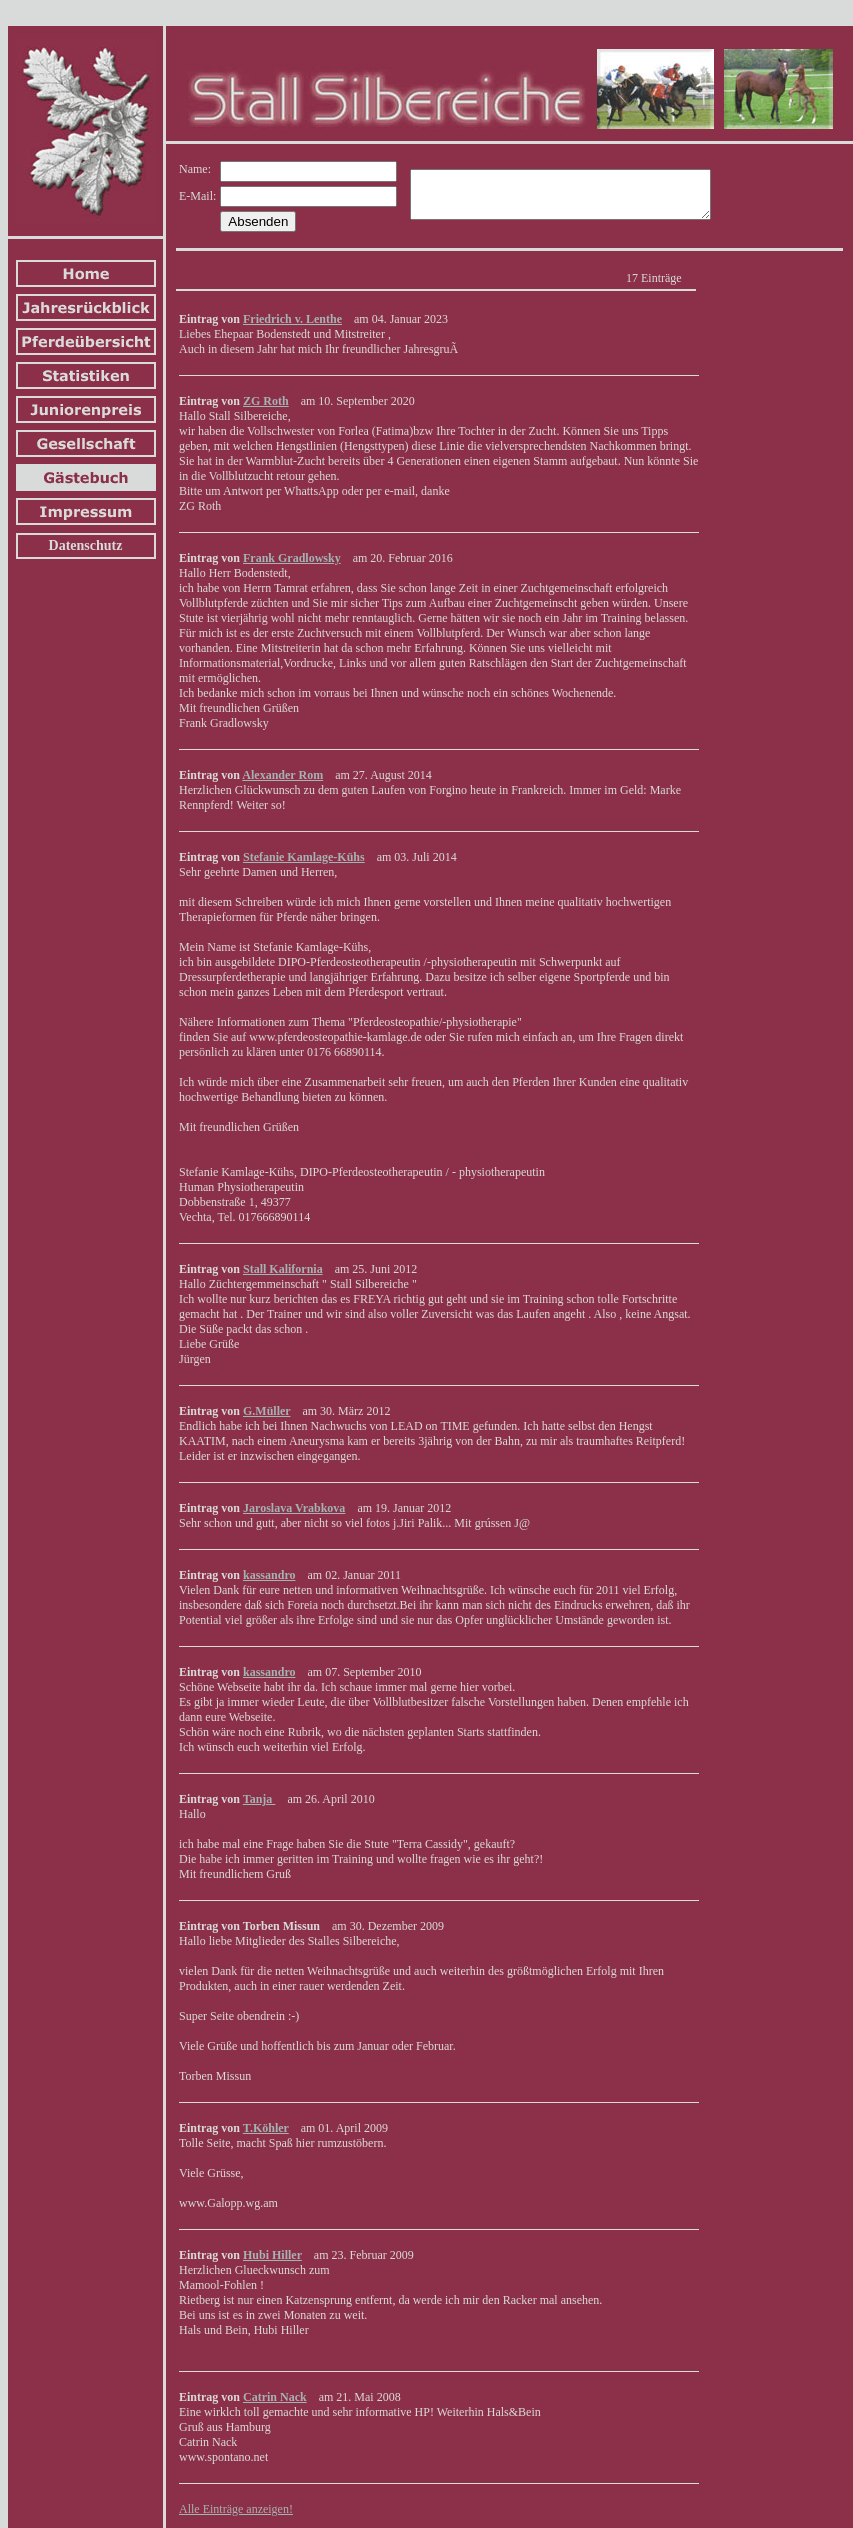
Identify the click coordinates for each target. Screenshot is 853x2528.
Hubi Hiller (272, 2255)
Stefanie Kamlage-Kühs (304, 857)
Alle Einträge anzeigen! (236, 2509)
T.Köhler (266, 2128)
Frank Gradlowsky (292, 558)
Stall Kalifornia (283, 1269)
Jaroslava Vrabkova (294, 1508)
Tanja (259, 1799)
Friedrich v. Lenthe (292, 319)
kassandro (269, 1575)
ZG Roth (266, 401)
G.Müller (266, 1411)
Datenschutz (86, 545)
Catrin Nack (275, 2397)
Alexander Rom (282, 775)
